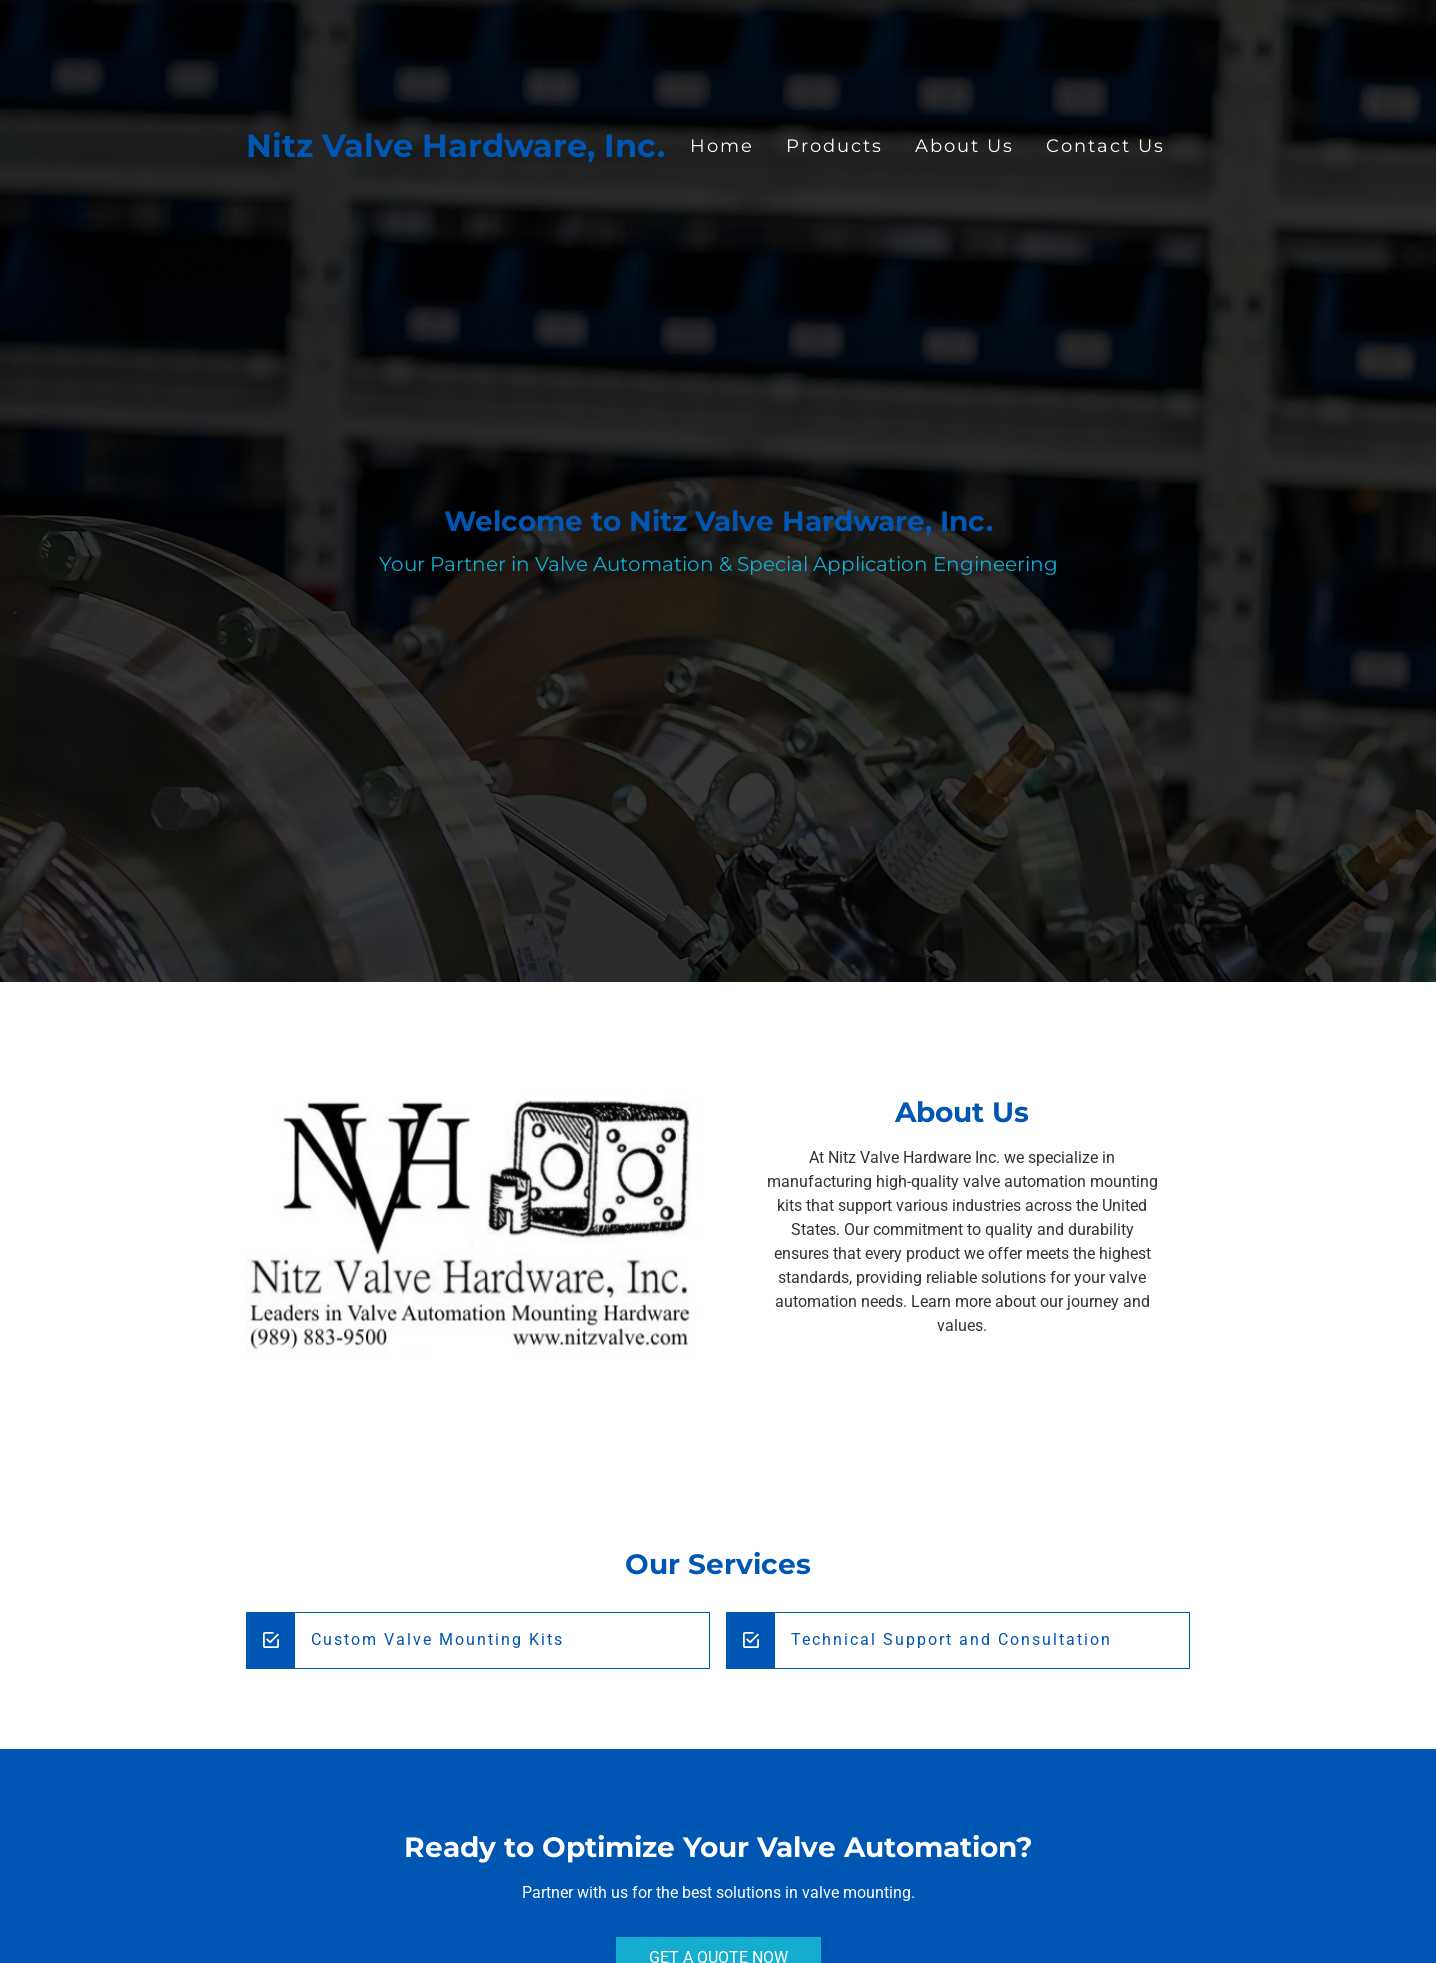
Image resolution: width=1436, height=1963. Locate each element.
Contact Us (1105, 145)
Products (834, 145)
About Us (964, 145)
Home (722, 145)
